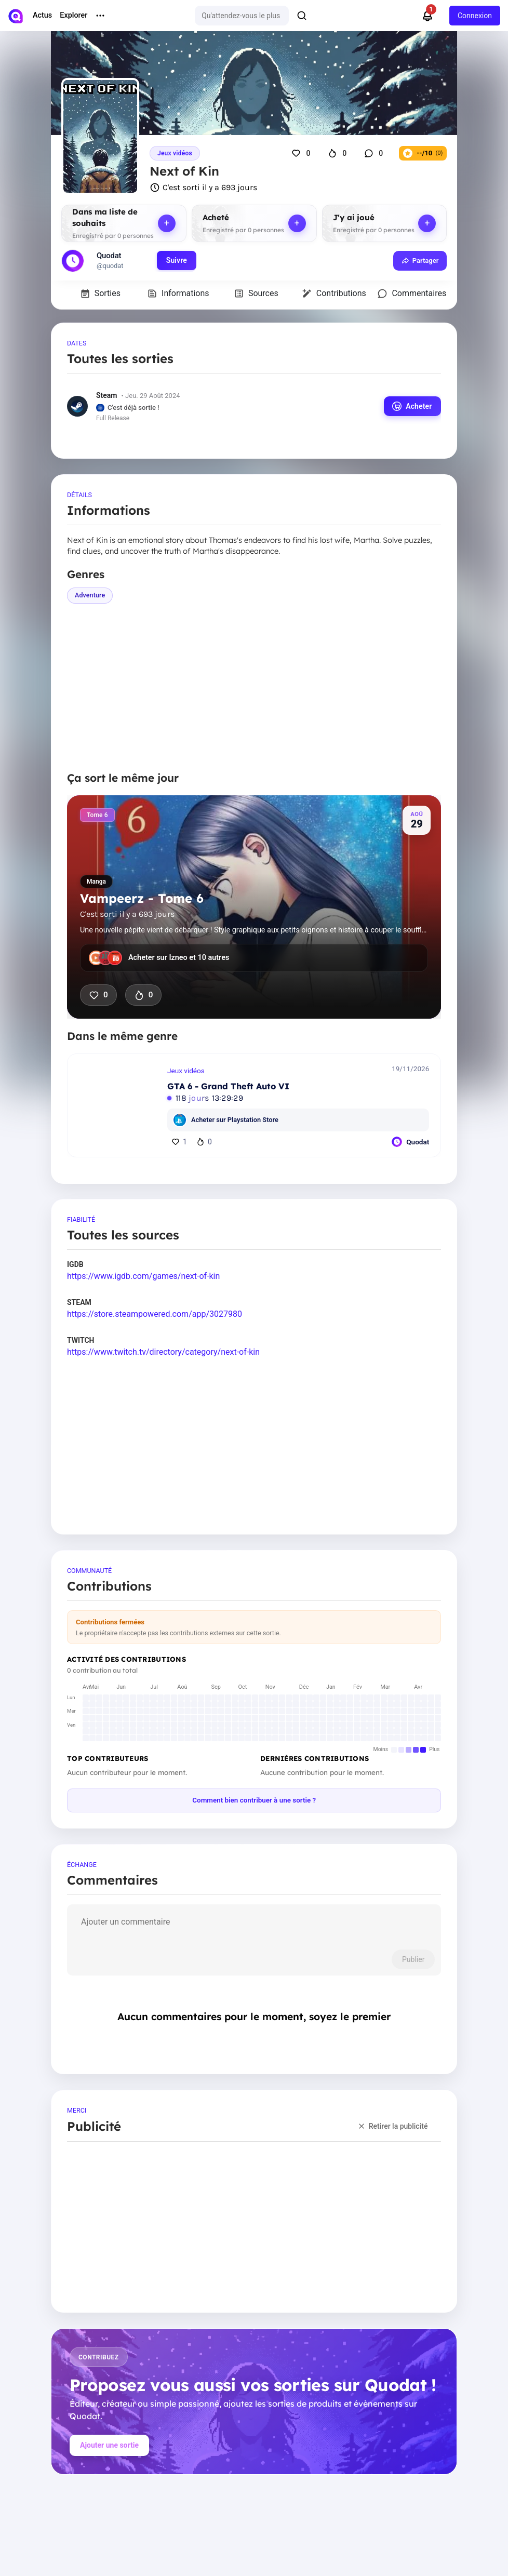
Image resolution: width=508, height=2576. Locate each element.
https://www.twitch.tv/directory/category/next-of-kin (163, 1352)
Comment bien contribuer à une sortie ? (254, 1800)
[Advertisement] (254, 687)
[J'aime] (302, 153)
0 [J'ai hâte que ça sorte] (143, 995)
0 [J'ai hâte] (204, 1141)
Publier (413, 1959)
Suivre (176, 260)
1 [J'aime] (179, 1141)
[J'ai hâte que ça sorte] (339, 153)
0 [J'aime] (98, 995)
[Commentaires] (375, 153)
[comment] (254, 1928)
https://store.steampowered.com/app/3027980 (154, 1314)
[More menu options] (100, 15)
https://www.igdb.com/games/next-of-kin (143, 1276)
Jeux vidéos (174, 153)
